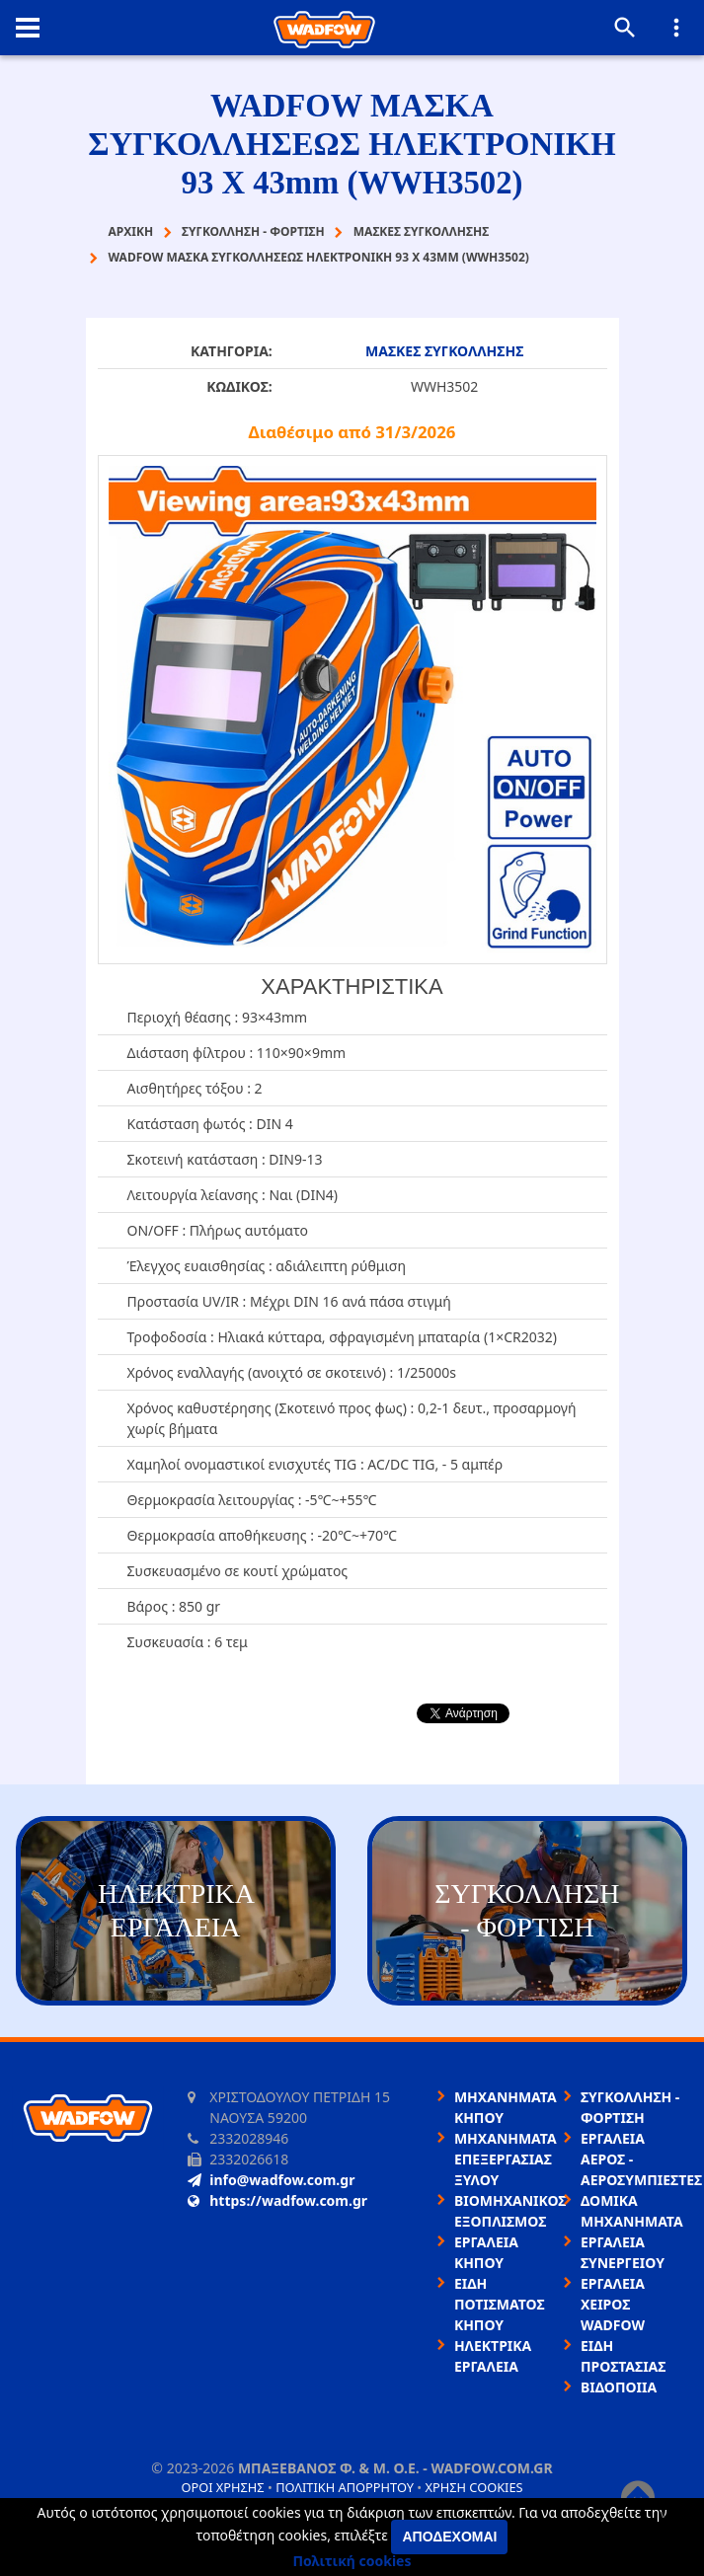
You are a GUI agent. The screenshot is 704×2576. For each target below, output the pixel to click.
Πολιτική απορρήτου (344, 2487)
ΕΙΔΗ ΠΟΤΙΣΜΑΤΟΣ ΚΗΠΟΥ (499, 2304)
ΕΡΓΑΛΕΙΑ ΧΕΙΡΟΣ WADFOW (613, 2304)
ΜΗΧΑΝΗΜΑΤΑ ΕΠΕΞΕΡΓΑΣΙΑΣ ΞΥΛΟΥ (505, 2159)
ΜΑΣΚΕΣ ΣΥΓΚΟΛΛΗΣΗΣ (444, 350)
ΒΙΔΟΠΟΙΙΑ (619, 2387)
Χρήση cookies (473, 2487)
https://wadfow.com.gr (277, 2200)
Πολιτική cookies (352, 2560)
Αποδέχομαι (449, 2536)
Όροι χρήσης (222, 2487)
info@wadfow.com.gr (271, 2179)
